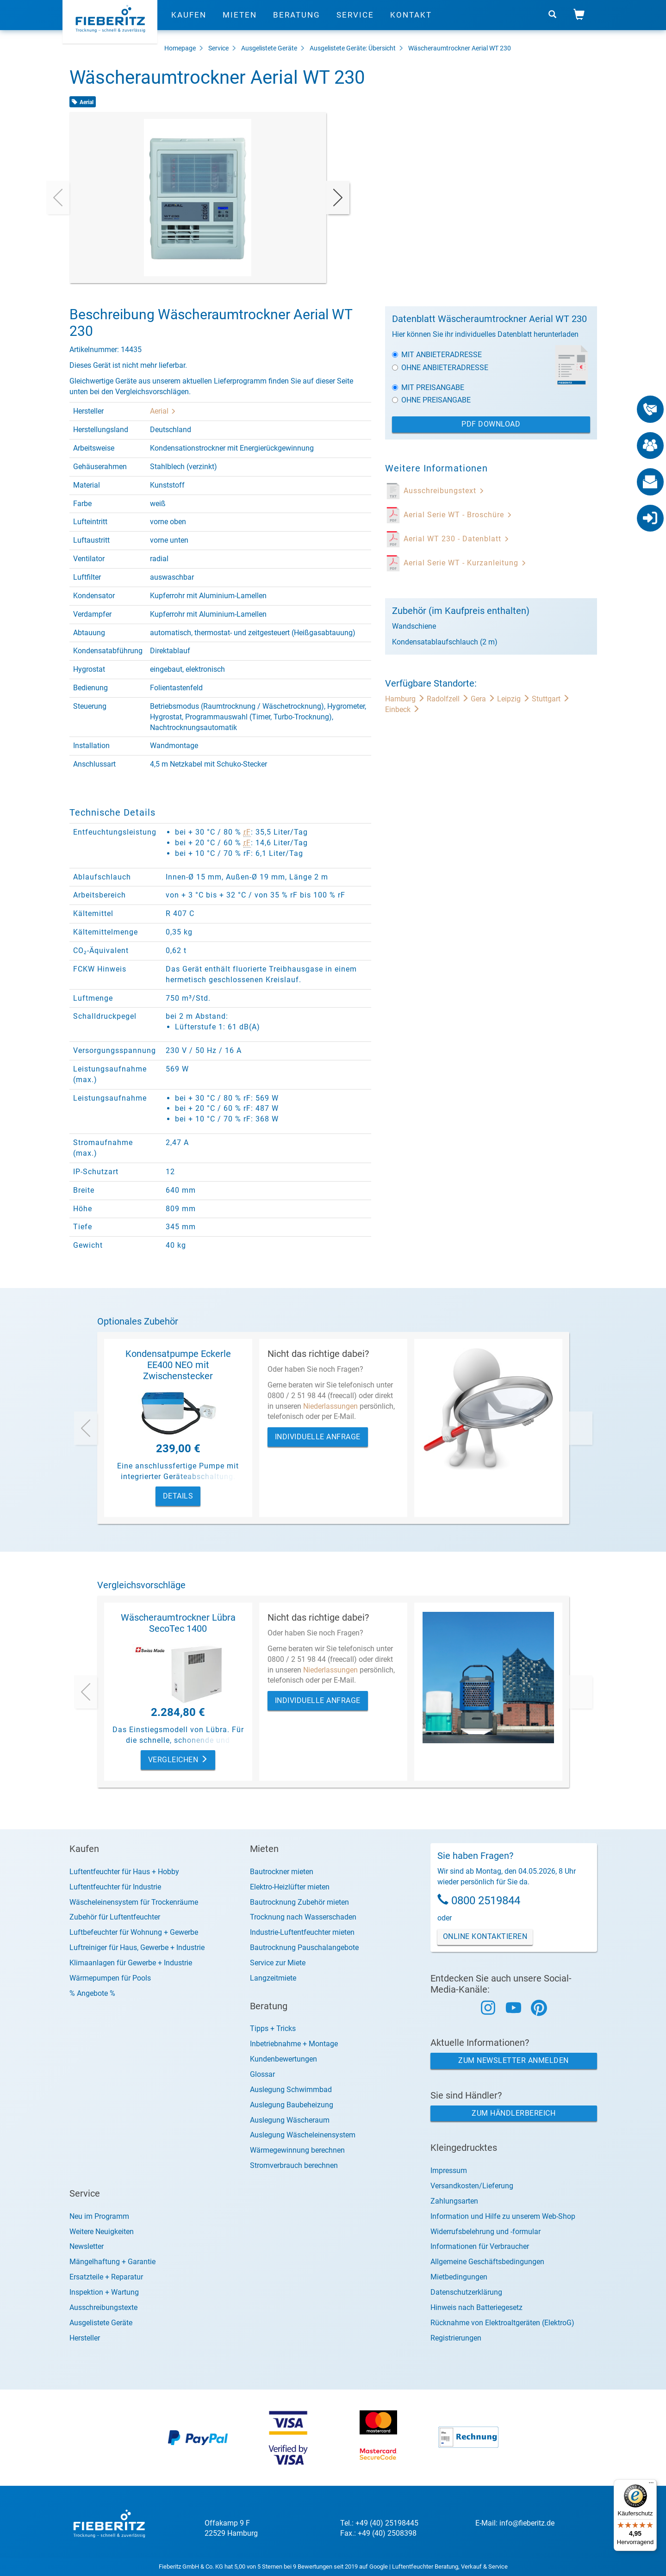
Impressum (448, 2170)
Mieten (240, 20)
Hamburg (406, 698)
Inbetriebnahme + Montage (294, 2043)
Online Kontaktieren (485, 1936)
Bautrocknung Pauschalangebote (304, 1947)
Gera (484, 698)
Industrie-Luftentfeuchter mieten (302, 1932)
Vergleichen (178, 1759)
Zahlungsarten (454, 2201)
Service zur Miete (277, 1962)
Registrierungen (455, 2338)
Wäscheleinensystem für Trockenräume (133, 1902)
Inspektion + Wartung (104, 2292)
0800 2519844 (485, 1900)
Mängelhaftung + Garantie (112, 2261)
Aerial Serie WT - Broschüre (458, 514)
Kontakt (411, 20)
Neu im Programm (99, 2216)
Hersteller (84, 2338)
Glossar (262, 2074)
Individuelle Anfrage (318, 1436)
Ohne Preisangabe (431, 400)
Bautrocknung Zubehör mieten (299, 1902)
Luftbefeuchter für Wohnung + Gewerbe (133, 1932)
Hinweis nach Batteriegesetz (476, 2307)
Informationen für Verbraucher (479, 2246)
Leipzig (514, 698)
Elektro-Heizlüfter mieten (290, 1886)
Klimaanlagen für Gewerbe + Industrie (130, 1962)
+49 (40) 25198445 (386, 2523)
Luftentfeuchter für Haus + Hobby (124, 1871)
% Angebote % (92, 1993)
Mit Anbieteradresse (437, 354)
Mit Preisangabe (428, 387)
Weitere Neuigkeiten (101, 2231)
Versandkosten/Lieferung (471, 2185)
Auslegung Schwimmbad (291, 2089)
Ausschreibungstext (444, 490)
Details (178, 1496)
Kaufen (188, 20)
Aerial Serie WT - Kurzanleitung (465, 562)
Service (355, 20)
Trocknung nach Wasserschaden (303, 1917)
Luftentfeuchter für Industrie (115, 1886)
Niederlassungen (330, 1406)
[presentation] (57, 197)
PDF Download (490, 424)
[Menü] (651, 2484)
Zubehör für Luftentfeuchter (114, 1917)
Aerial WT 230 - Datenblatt (457, 538)
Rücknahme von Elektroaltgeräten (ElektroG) (502, 2322)
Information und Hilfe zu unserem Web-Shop (502, 2216)
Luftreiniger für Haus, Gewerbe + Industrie (137, 1947)
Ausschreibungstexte (103, 2307)
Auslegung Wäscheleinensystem (302, 2134)
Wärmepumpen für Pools (110, 1978)
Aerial (163, 411)
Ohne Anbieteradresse (440, 367)
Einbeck (402, 709)
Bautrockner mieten (281, 1871)
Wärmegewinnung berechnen (297, 2150)
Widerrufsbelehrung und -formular (485, 2231)
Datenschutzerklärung (466, 2292)
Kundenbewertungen (283, 2059)
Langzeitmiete (273, 1978)
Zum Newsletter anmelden (513, 2060)
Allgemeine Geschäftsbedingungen (487, 2261)
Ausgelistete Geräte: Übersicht (353, 48)
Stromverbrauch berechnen (294, 2165)
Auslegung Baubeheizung (291, 2104)
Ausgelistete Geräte (269, 48)
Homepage (180, 48)
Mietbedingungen (458, 2277)
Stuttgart (551, 698)
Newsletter (86, 2246)
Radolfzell (449, 698)
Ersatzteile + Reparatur (106, 2277)
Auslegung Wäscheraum (290, 2120)
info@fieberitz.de (526, 2523)
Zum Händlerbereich (513, 2113)
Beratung (296, 20)
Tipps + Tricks (273, 2028)
